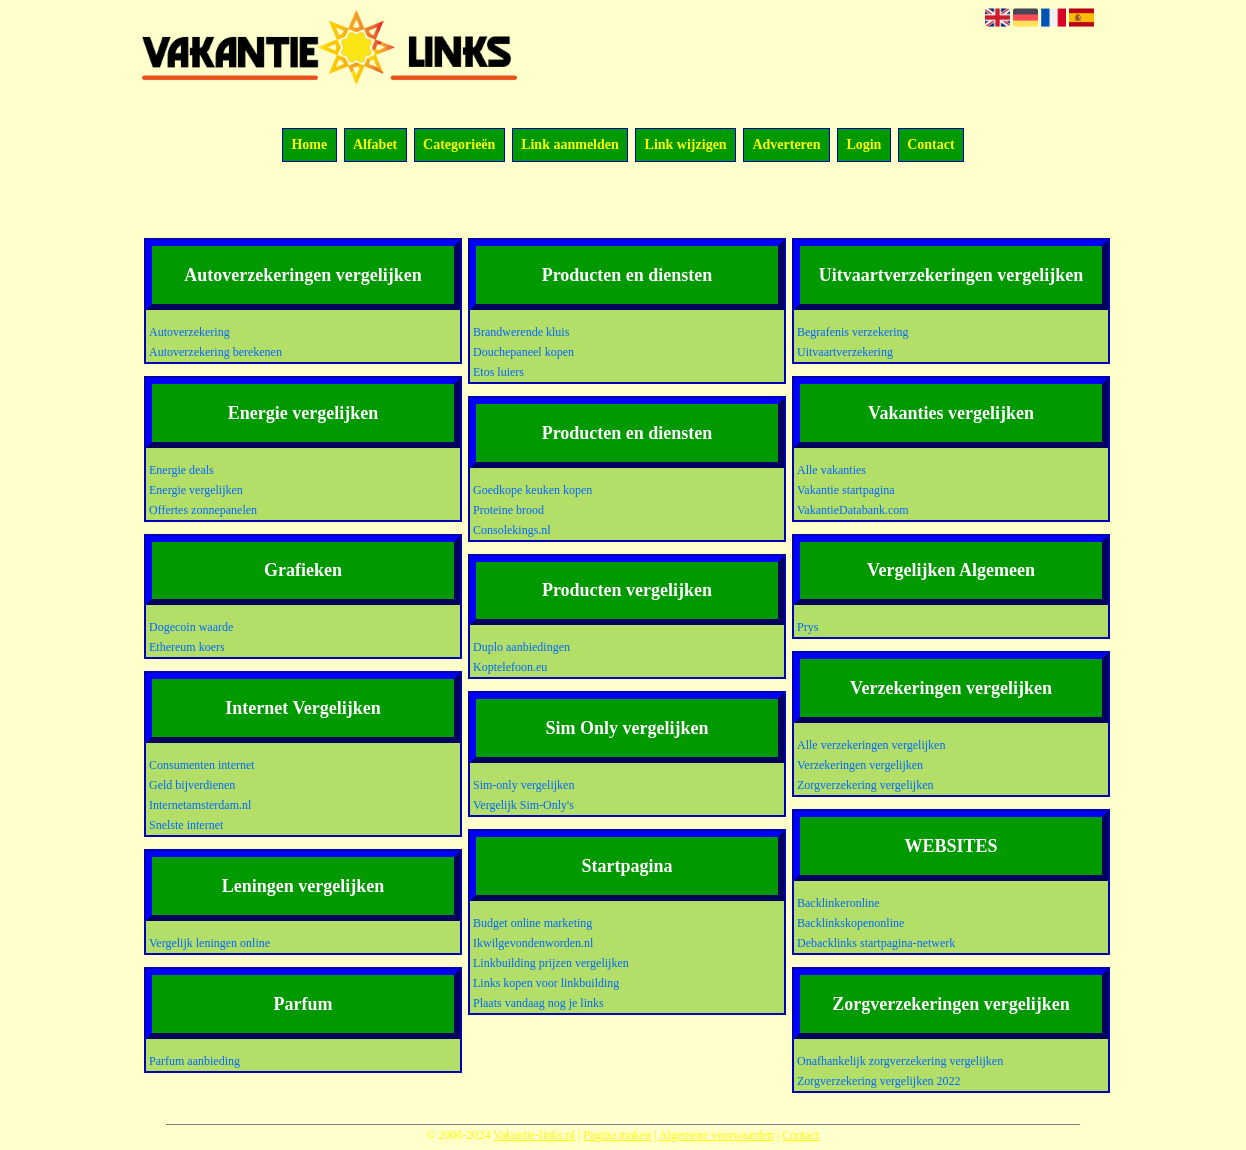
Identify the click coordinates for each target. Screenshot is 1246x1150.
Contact (930, 145)
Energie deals (181, 470)
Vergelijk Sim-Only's (523, 805)
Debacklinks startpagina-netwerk (876, 943)
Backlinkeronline (838, 903)
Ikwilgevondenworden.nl (533, 943)
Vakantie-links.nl (534, 1135)
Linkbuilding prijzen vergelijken (551, 963)
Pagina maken (617, 1135)
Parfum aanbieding (194, 1061)
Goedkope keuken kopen (532, 490)
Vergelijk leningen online (209, 943)
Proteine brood (508, 510)
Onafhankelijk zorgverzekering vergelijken (900, 1061)
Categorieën (459, 145)
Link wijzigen (686, 145)
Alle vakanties (831, 470)
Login (863, 145)
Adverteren (786, 145)
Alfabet (375, 145)
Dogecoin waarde (191, 627)
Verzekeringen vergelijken (860, 765)
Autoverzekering (189, 332)
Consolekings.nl (512, 530)
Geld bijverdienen (192, 785)
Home (309, 145)
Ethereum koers (187, 647)
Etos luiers (498, 372)
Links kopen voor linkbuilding (546, 983)
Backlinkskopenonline (850, 923)
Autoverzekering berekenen (215, 352)
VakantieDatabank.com (853, 510)
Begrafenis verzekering (853, 332)
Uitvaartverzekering (845, 352)
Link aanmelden (570, 145)
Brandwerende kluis (521, 332)
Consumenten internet (202, 765)
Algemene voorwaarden (716, 1135)
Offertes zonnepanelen (203, 510)
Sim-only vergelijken (523, 785)
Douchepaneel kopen (523, 352)
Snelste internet (186, 825)
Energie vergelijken (196, 490)
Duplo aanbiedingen (521, 647)
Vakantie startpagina (846, 490)
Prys (807, 627)
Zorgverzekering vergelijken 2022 (879, 1081)
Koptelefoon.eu (510, 667)
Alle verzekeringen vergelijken (871, 745)
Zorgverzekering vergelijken (865, 785)
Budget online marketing (532, 923)
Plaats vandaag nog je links (538, 1003)
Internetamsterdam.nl (200, 805)
